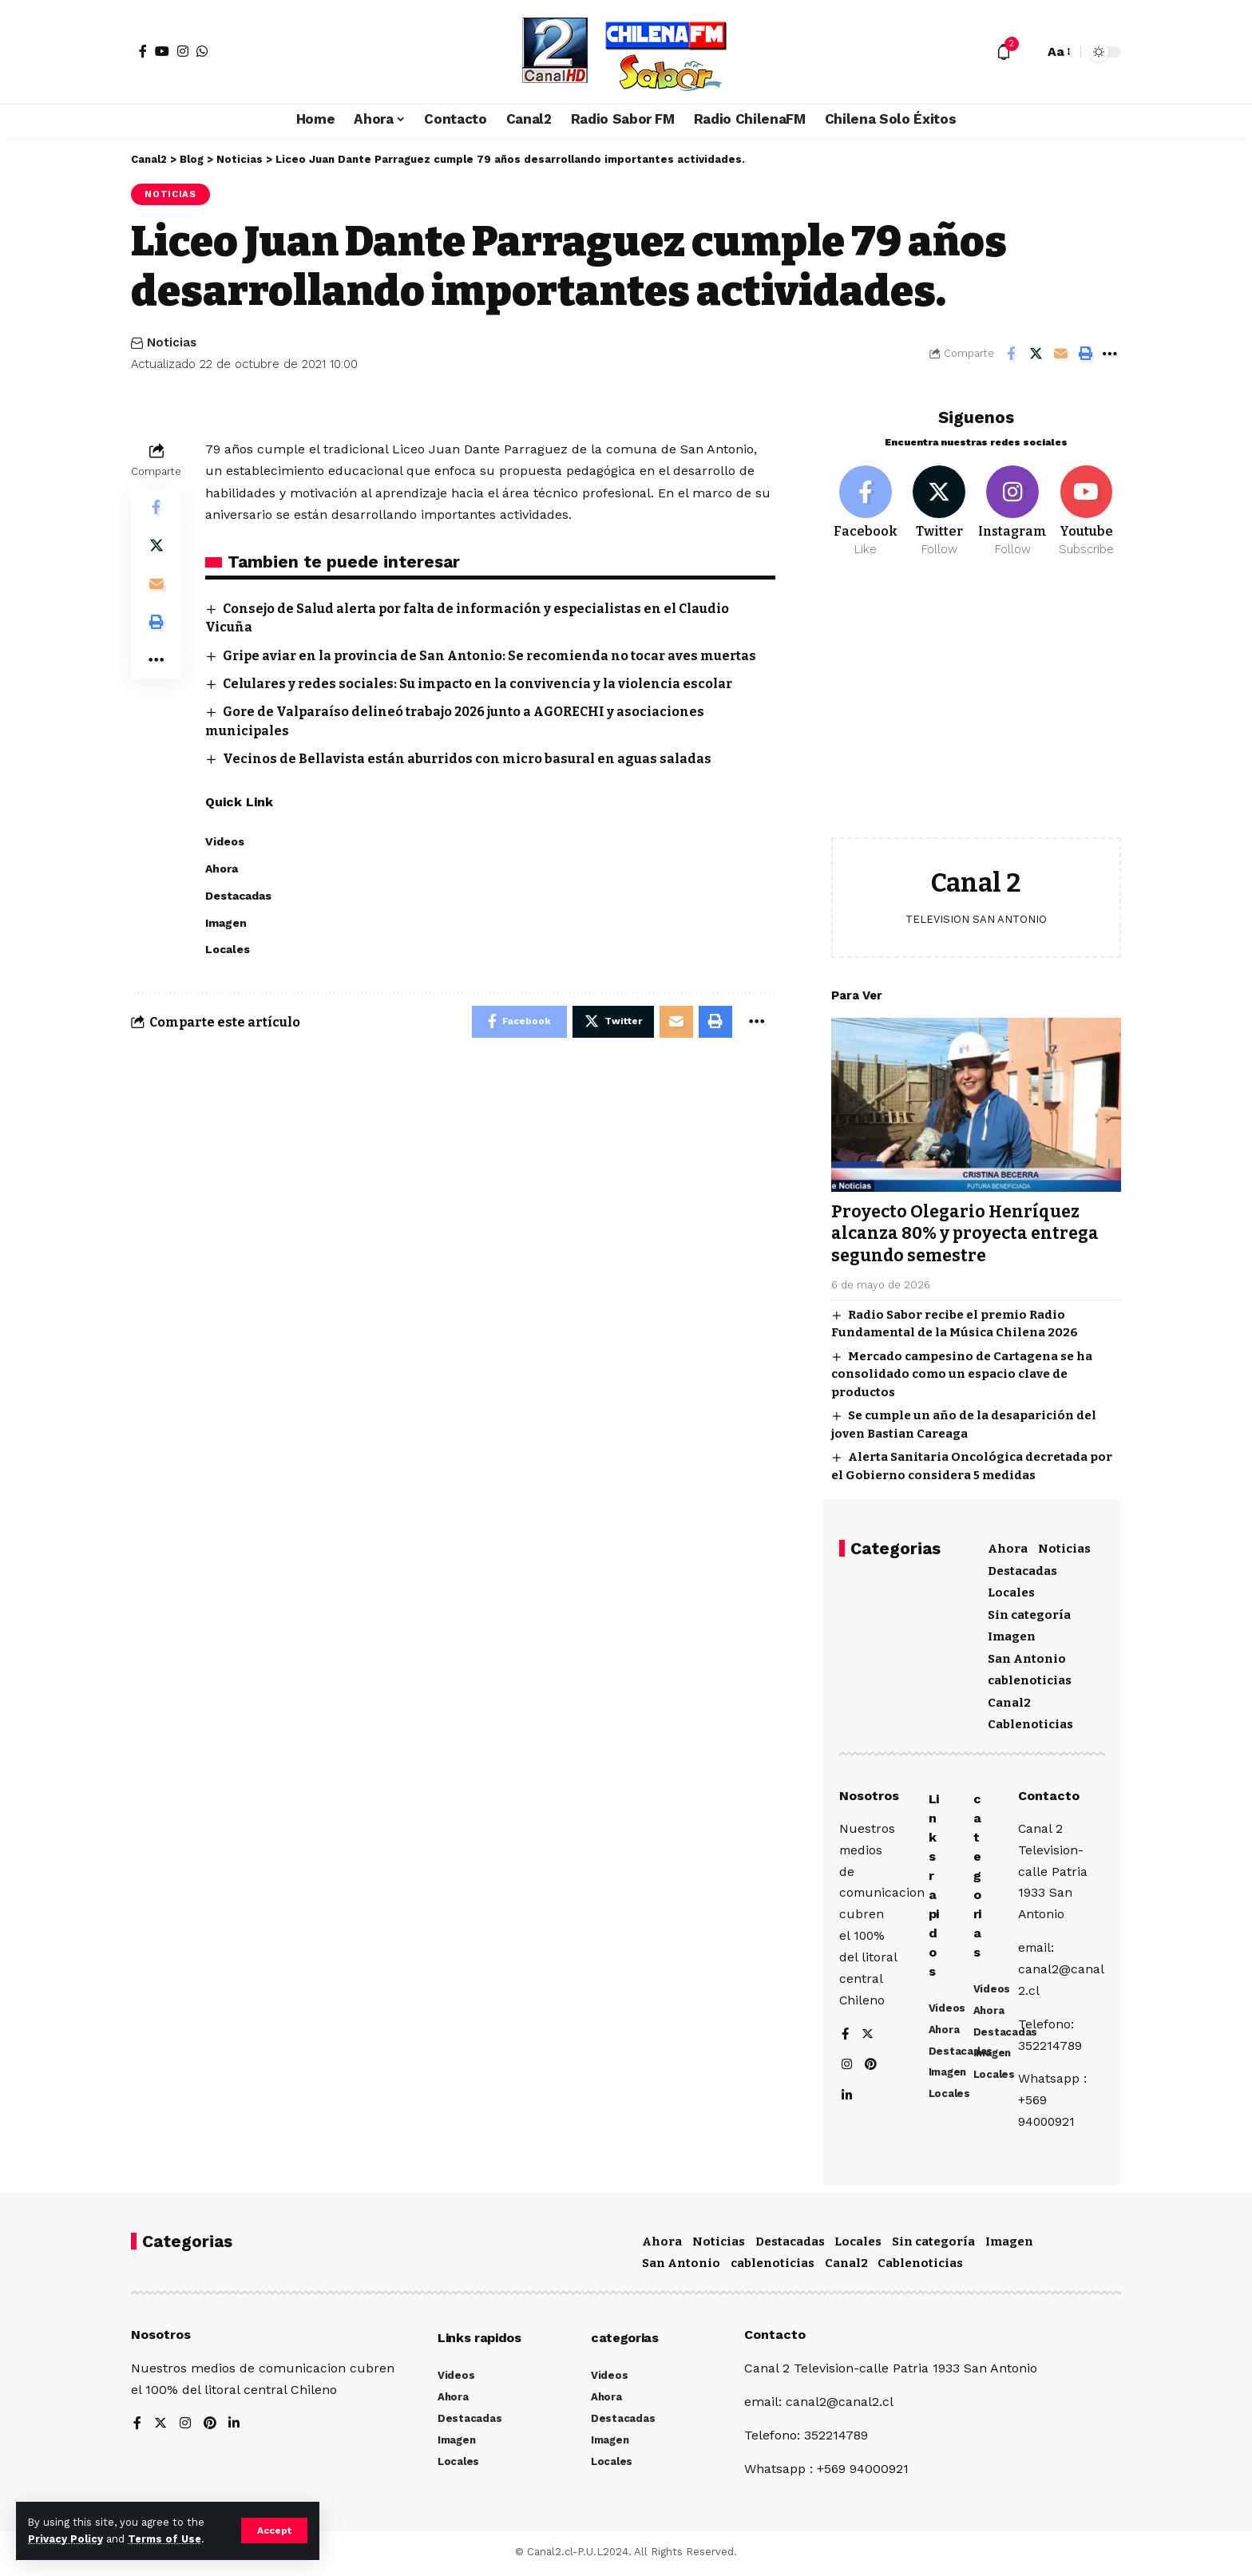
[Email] (1060, 353)
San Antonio (1027, 1656)
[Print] (1085, 353)
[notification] (1004, 52)
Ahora (1008, 1547)
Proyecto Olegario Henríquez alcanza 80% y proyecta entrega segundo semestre (965, 1231)
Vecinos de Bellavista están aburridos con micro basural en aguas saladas (469, 758)
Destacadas (1022, 1568)
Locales (1011, 1591)
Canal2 (1009, 1700)
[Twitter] (939, 509)
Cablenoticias (1030, 1722)
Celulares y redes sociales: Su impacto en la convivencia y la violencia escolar (479, 683)
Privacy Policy (65, 2539)
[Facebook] (143, 51)
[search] (1028, 52)
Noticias (170, 194)
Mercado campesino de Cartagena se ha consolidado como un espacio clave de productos (961, 1372)
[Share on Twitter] (1035, 353)
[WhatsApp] (202, 51)
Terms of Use (164, 2539)
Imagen (1012, 1635)
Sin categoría (1029, 1612)
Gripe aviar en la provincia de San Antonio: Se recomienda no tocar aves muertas (492, 655)
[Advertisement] (976, 707)
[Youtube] (1086, 509)
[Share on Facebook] (1011, 353)
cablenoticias (1030, 1679)
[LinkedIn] (847, 2097)
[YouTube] (162, 51)
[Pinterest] (872, 2066)
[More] (1110, 353)
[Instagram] (182, 51)
